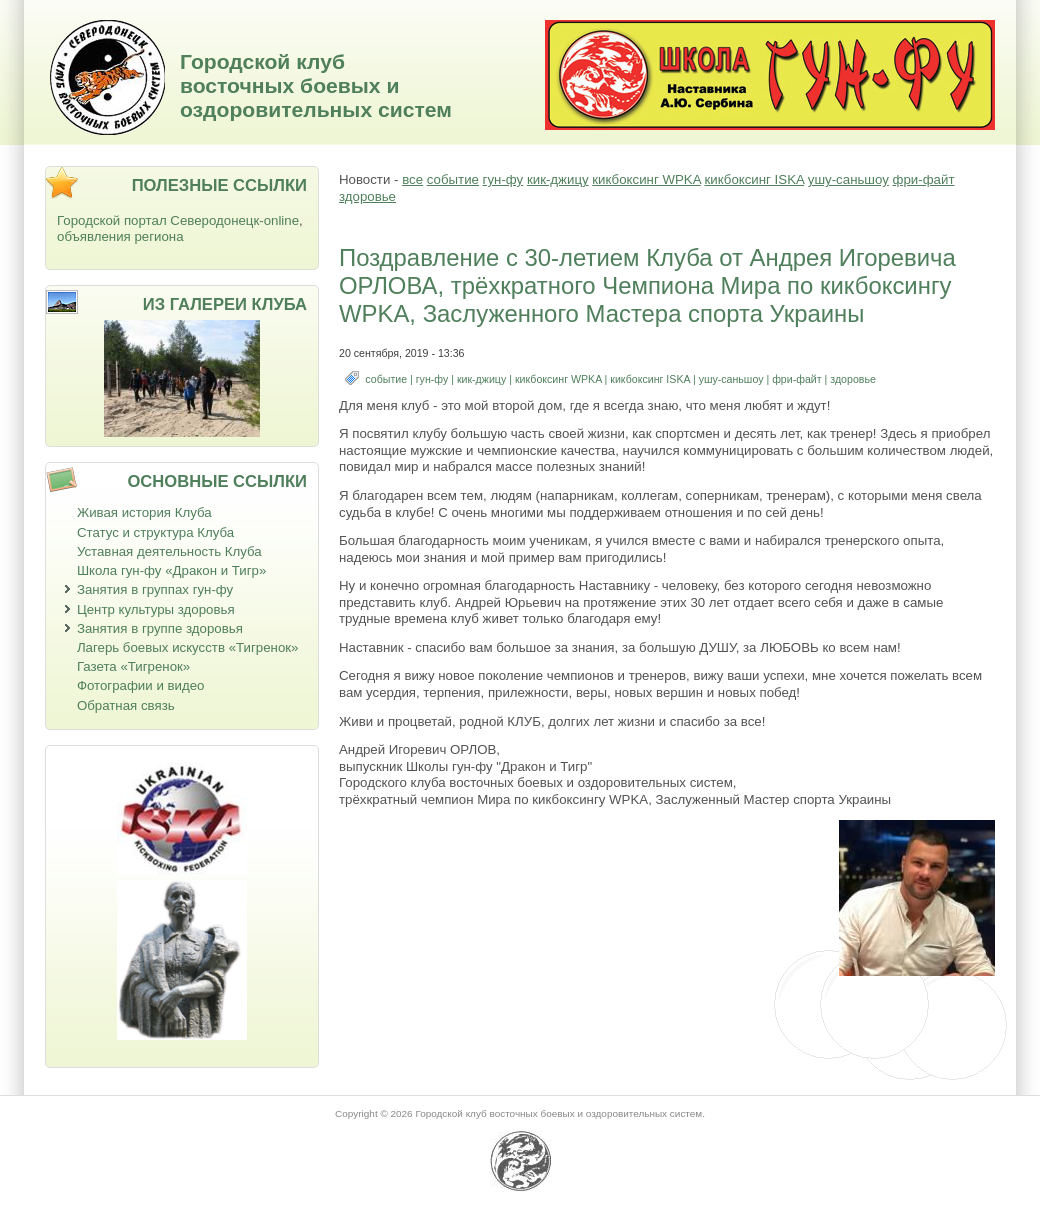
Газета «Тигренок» (133, 666)
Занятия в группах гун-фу (155, 589)
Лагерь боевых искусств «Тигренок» (188, 647)
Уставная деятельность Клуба (169, 551)
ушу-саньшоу (848, 179)
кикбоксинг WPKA (646, 179)
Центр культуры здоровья (156, 609)
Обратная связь (126, 705)
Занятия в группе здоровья (160, 628)
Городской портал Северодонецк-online (178, 220)
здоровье (367, 196)
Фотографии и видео (141, 685)
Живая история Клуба (144, 512)
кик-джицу (558, 179)
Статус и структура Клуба (155, 532)
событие (453, 179)
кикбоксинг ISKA (754, 179)
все (412, 179)
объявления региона (120, 236)
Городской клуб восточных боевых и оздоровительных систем (316, 85)
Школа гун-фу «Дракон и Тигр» (171, 570)
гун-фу (503, 179)
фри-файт (924, 179)
